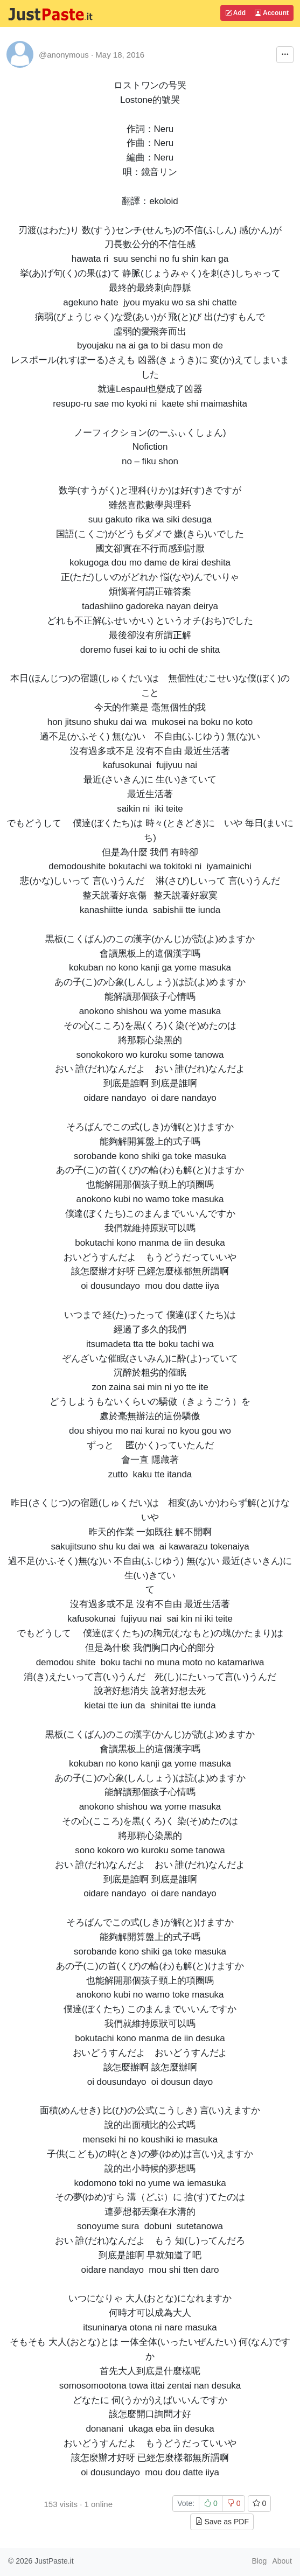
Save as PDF (222, 2521)
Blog (259, 2561)
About (282, 2561)
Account (272, 13)
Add (235, 13)
